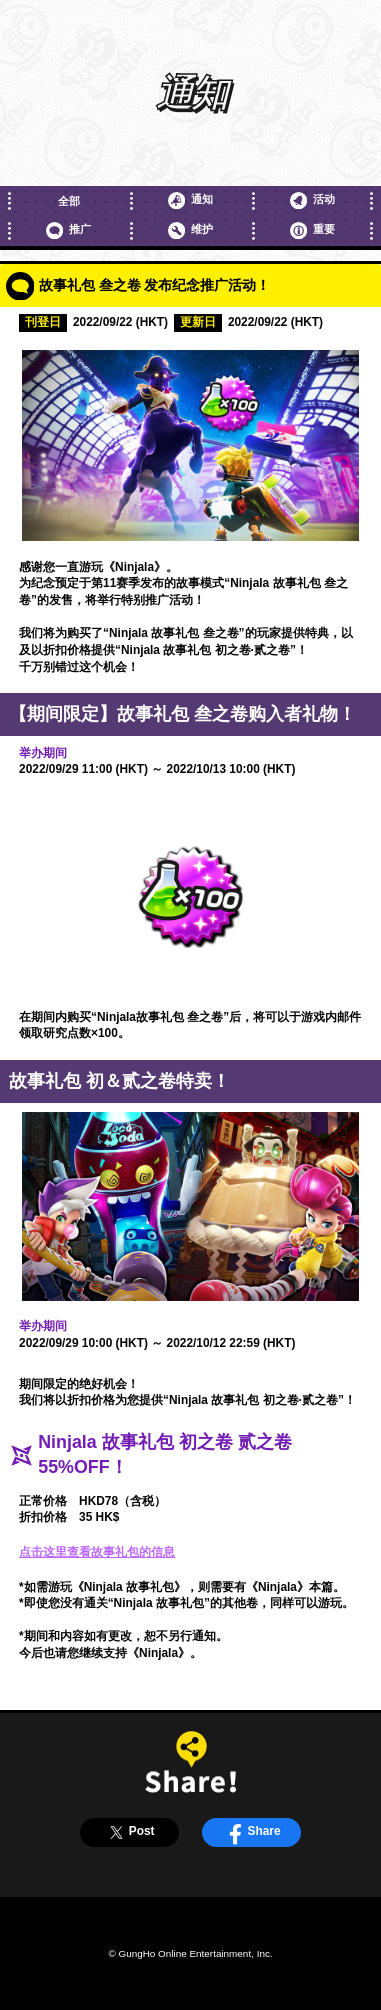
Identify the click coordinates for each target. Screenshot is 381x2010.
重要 (312, 230)
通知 (190, 200)
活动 (312, 200)
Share (252, 1832)
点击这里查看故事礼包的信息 (97, 1552)
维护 (190, 230)
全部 (69, 201)
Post (129, 1832)
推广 (68, 230)
